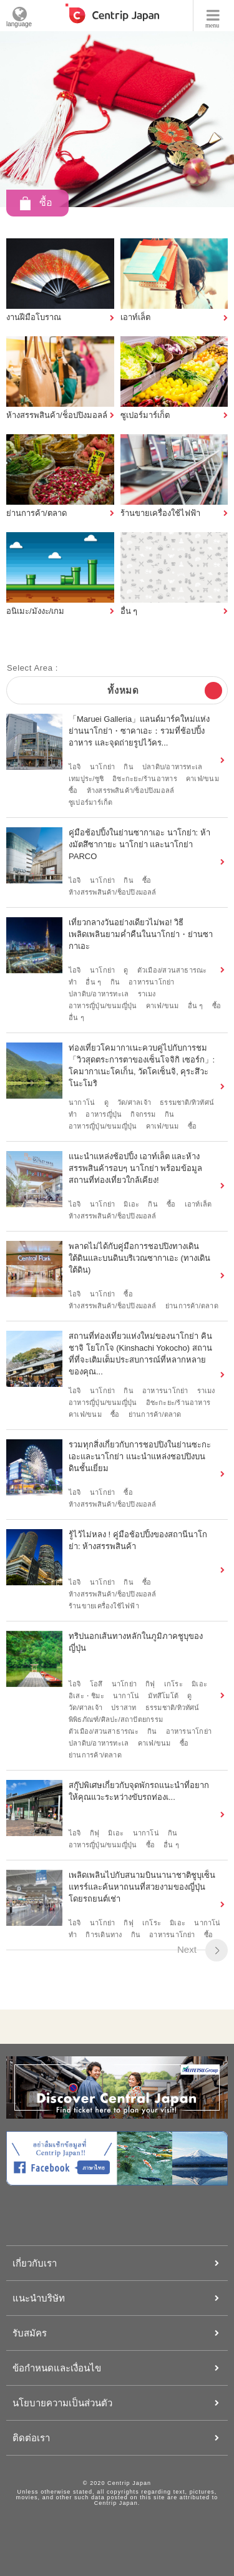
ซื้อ (73, 790)
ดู (126, 970)
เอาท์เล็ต (198, 1204)
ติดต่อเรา (31, 2438)
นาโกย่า (102, 766)
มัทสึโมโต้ (163, 1695)
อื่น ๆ (93, 982)
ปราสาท (123, 1707)
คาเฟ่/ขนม (202, 778)
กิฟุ (150, 1684)
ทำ (73, 982)
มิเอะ (131, 1204)
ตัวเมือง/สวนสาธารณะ (172, 970)
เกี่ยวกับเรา (34, 2263)
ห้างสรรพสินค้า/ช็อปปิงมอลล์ (131, 790)
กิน (128, 766)
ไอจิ (75, 766)
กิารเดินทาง (103, 1934)
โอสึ (96, 1684)
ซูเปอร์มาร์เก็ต (90, 802)
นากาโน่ (82, 1102)
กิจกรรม (142, 1114)
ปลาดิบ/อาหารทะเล (172, 766)
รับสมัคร (29, 2333)
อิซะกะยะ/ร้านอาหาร (144, 778)
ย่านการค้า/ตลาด (191, 1306)
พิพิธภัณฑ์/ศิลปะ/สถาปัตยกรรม (116, 1719)
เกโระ (173, 1684)
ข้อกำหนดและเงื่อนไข (56, 2368)
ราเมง (147, 994)
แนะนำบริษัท (38, 2298)
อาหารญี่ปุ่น (103, 1114)
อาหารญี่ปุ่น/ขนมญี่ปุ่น (103, 1005)
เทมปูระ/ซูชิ (86, 778)
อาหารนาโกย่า (151, 982)
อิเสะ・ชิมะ (86, 1695)
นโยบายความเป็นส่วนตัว (62, 2403)
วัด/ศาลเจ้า (134, 1102)
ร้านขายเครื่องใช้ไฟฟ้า (104, 1606)
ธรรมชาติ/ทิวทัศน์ (187, 1102)
